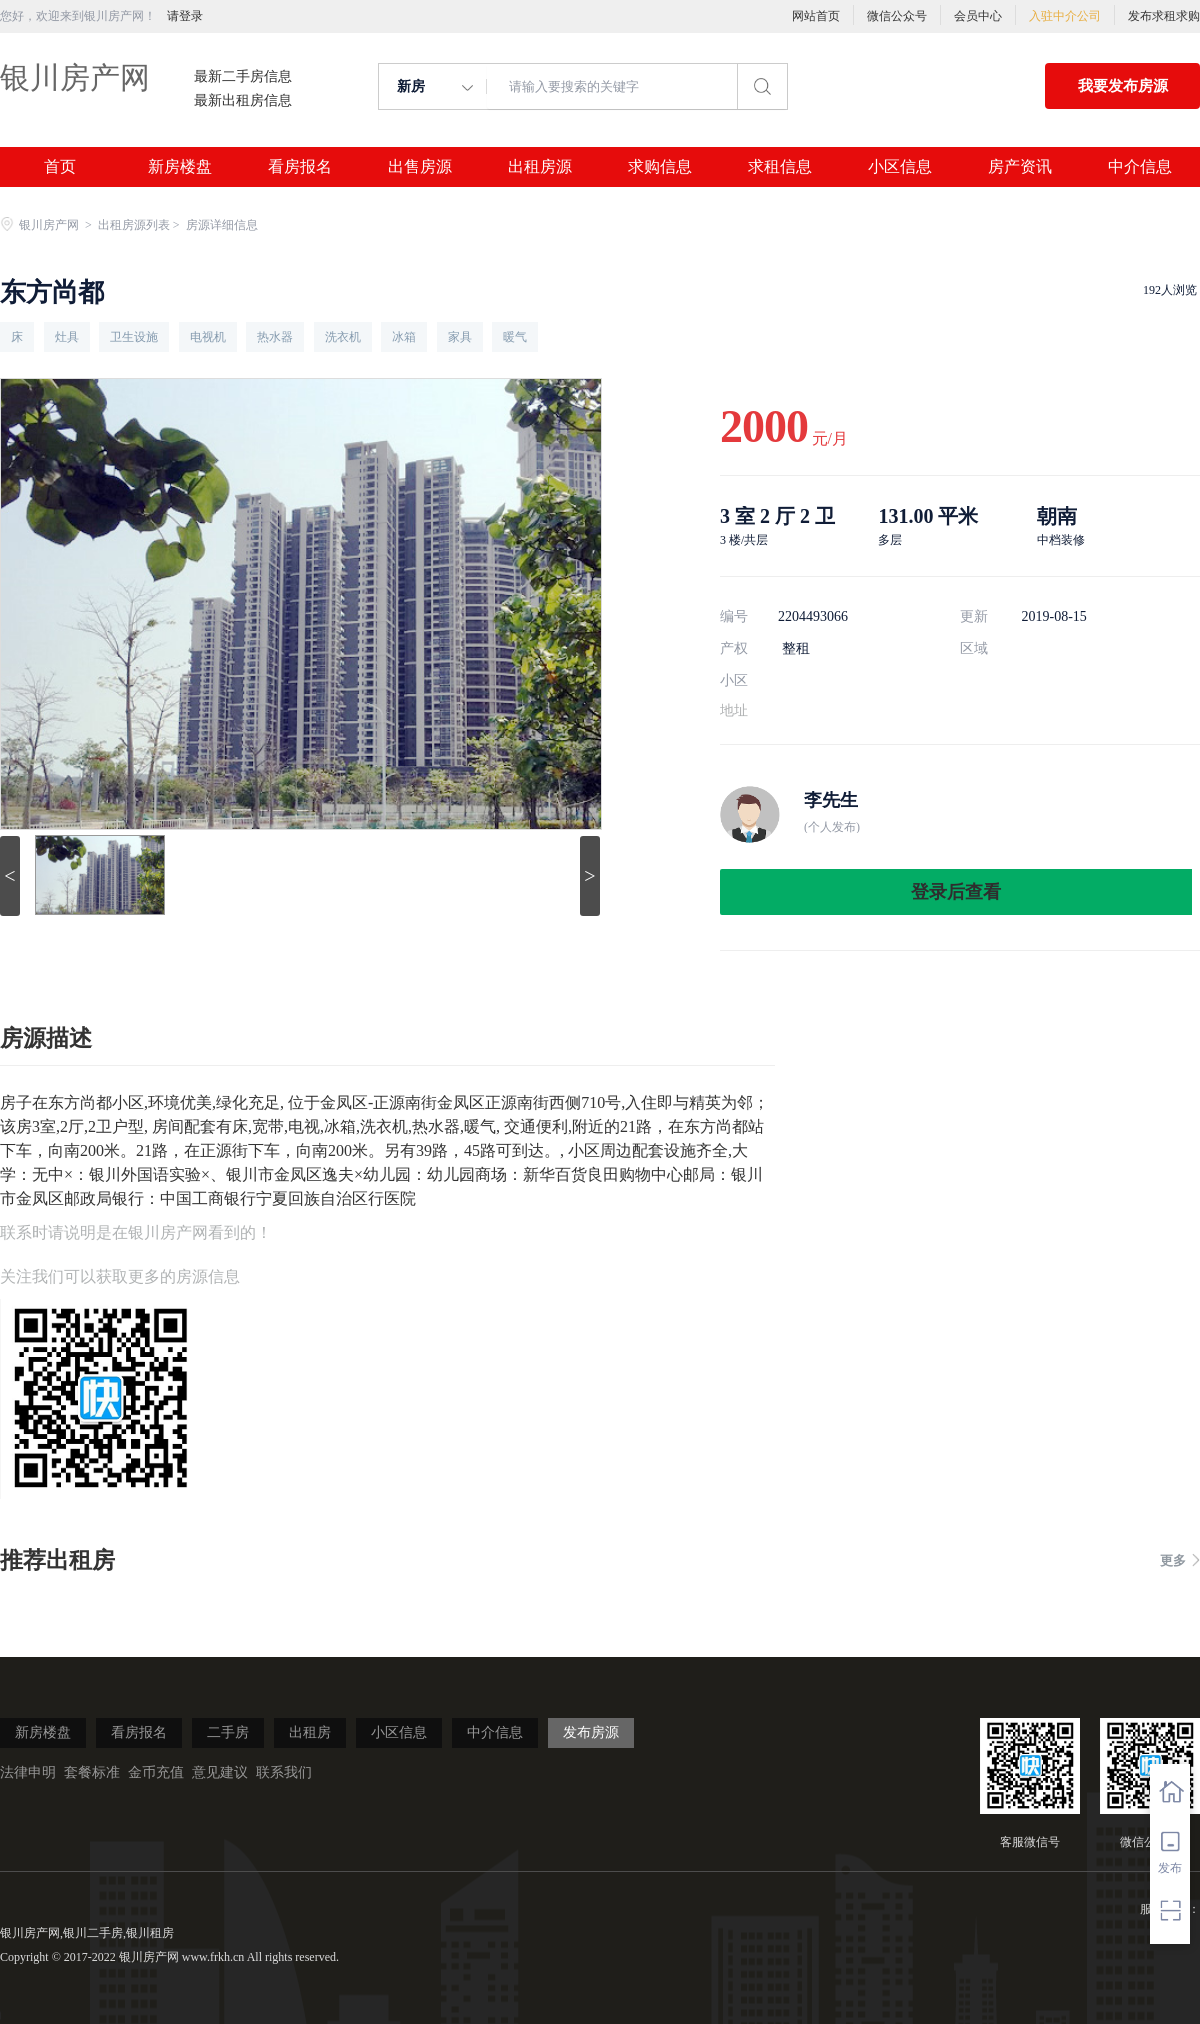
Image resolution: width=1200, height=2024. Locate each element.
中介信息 (1140, 167)
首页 (60, 167)
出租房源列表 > (140, 225)
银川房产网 (75, 77)
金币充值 (156, 1772)
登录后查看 (956, 892)
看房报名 (300, 167)
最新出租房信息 (243, 101)
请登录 (185, 16)
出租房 (310, 1732)
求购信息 (660, 167)
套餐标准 (92, 1772)
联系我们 (284, 1772)
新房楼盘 (180, 167)
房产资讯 (1020, 167)
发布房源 (591, 1732)
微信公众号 (897, 16)
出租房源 (540, 167)
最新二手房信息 (243, 77)
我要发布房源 (1123, 86)
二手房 (228, 1732)
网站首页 (816, 16)
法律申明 (28, 1772)
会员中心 (978, 16)
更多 (1180, 1560)
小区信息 (900, 167)
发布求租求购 (1164, 16)
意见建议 (220, 1772)
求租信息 (780, 167)
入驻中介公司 (1065, 16)
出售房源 (420, 167)
